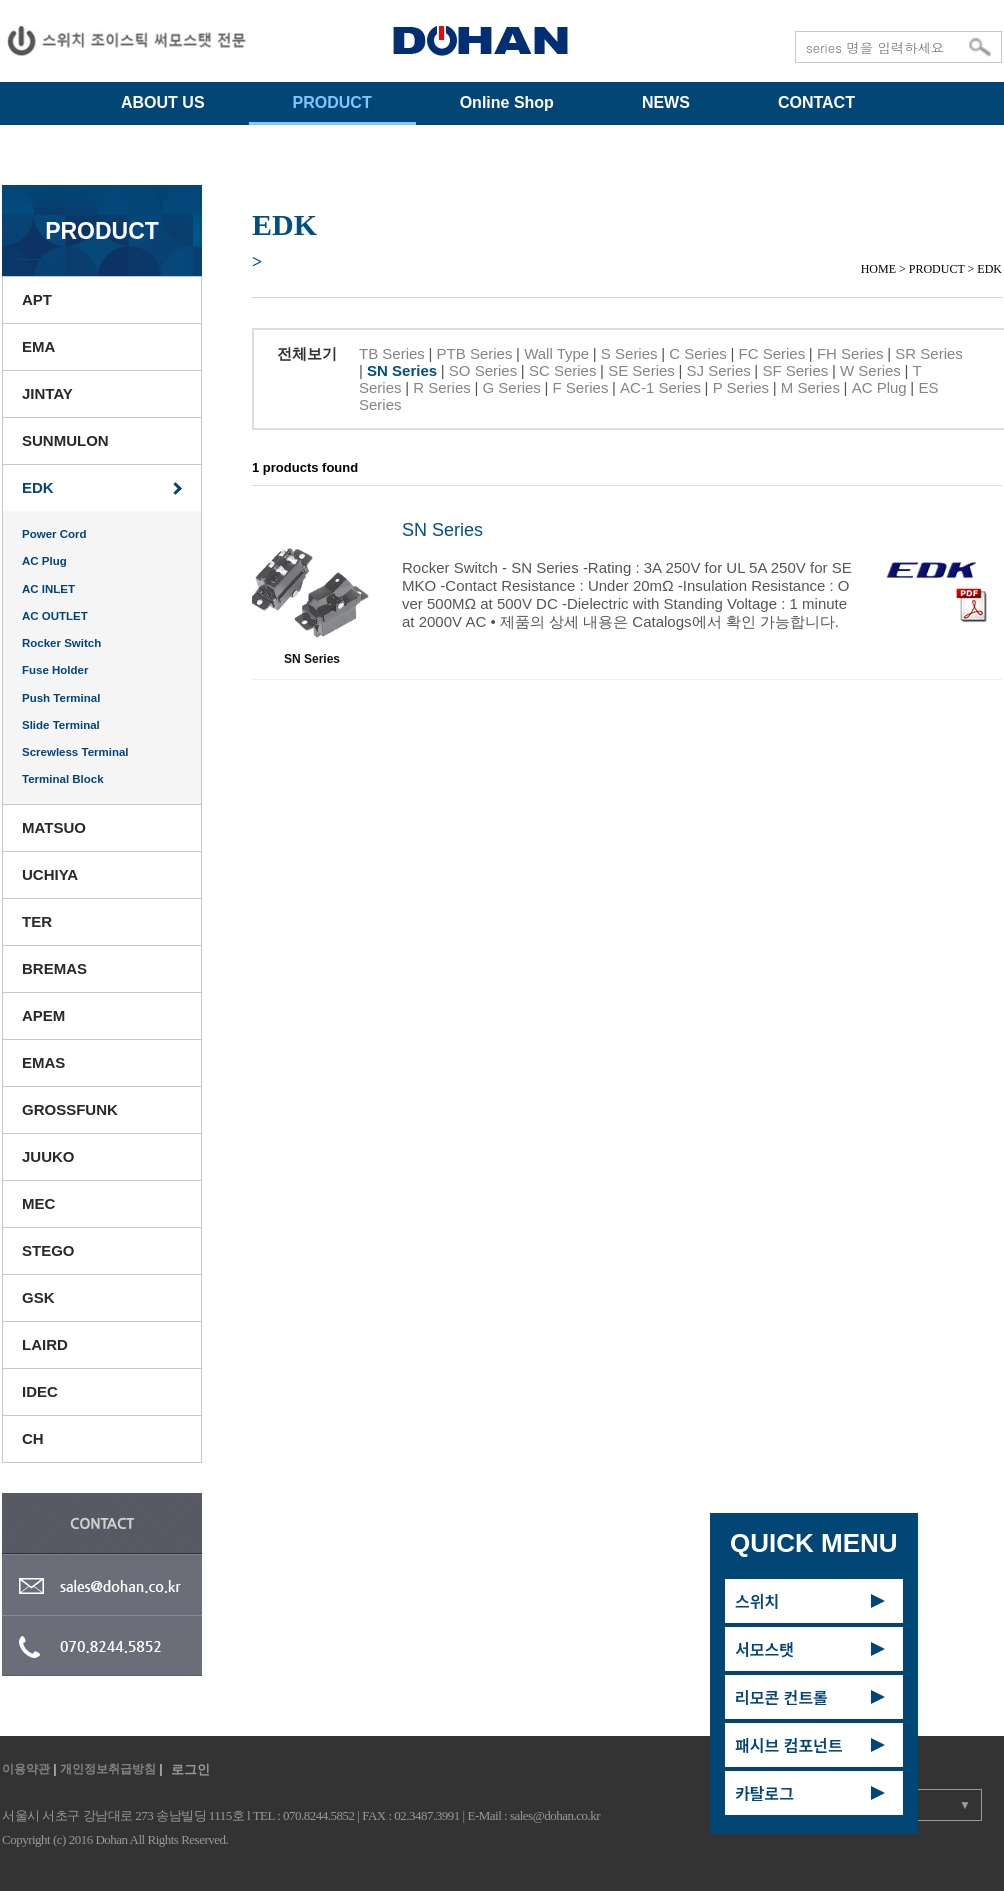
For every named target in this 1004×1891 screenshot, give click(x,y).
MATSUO (54, 827)
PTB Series (475, 353)
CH (33, 1438)
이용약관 (26, 1769)
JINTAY (47, 393)
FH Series (850, 353)
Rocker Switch (61, 643)
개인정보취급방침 (108, 1769)
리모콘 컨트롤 (781, 1697)
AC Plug (44, 561)
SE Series (641, 370)
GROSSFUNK (70, 1109)
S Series (629, 353)
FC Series (772, 353)
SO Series (483, 370)
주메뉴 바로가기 (0, 0)
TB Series (392, 353)
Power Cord (54, 534)
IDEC (40, 1391)
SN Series (402, 370)
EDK (38, 487)
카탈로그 (764, 1793)
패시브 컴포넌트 (789, 1745)
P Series (741, 387)
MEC (38, 1203)
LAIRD (45, 1344)
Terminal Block (63, 779)
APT (37, 299)
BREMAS (54, 968)
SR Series (929, 353)
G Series (511, 387)
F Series (581, 387)
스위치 (757, 1601)
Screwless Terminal (75, 752)
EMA (38, 346)
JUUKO (48, 1156)
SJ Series (719, 370)
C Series (698, 353)
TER (37, 921)
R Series (442, 387)
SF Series (795, 370)
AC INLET (48, 589)
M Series (810, 387)
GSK (38, 1297)
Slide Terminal (61, 725)
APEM (43, 1015)
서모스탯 (764, 1649)
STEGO (48, 1250)
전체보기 (307, 353)
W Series (870, 370)
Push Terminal (61, 698)
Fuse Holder (55, 670)
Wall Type (556, 353)
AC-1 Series (660, 387)
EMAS (43, 1062)
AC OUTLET (55, 616)
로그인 (190, 1769)
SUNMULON (65, 440)
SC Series (563, 370)
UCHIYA (50, 874)
